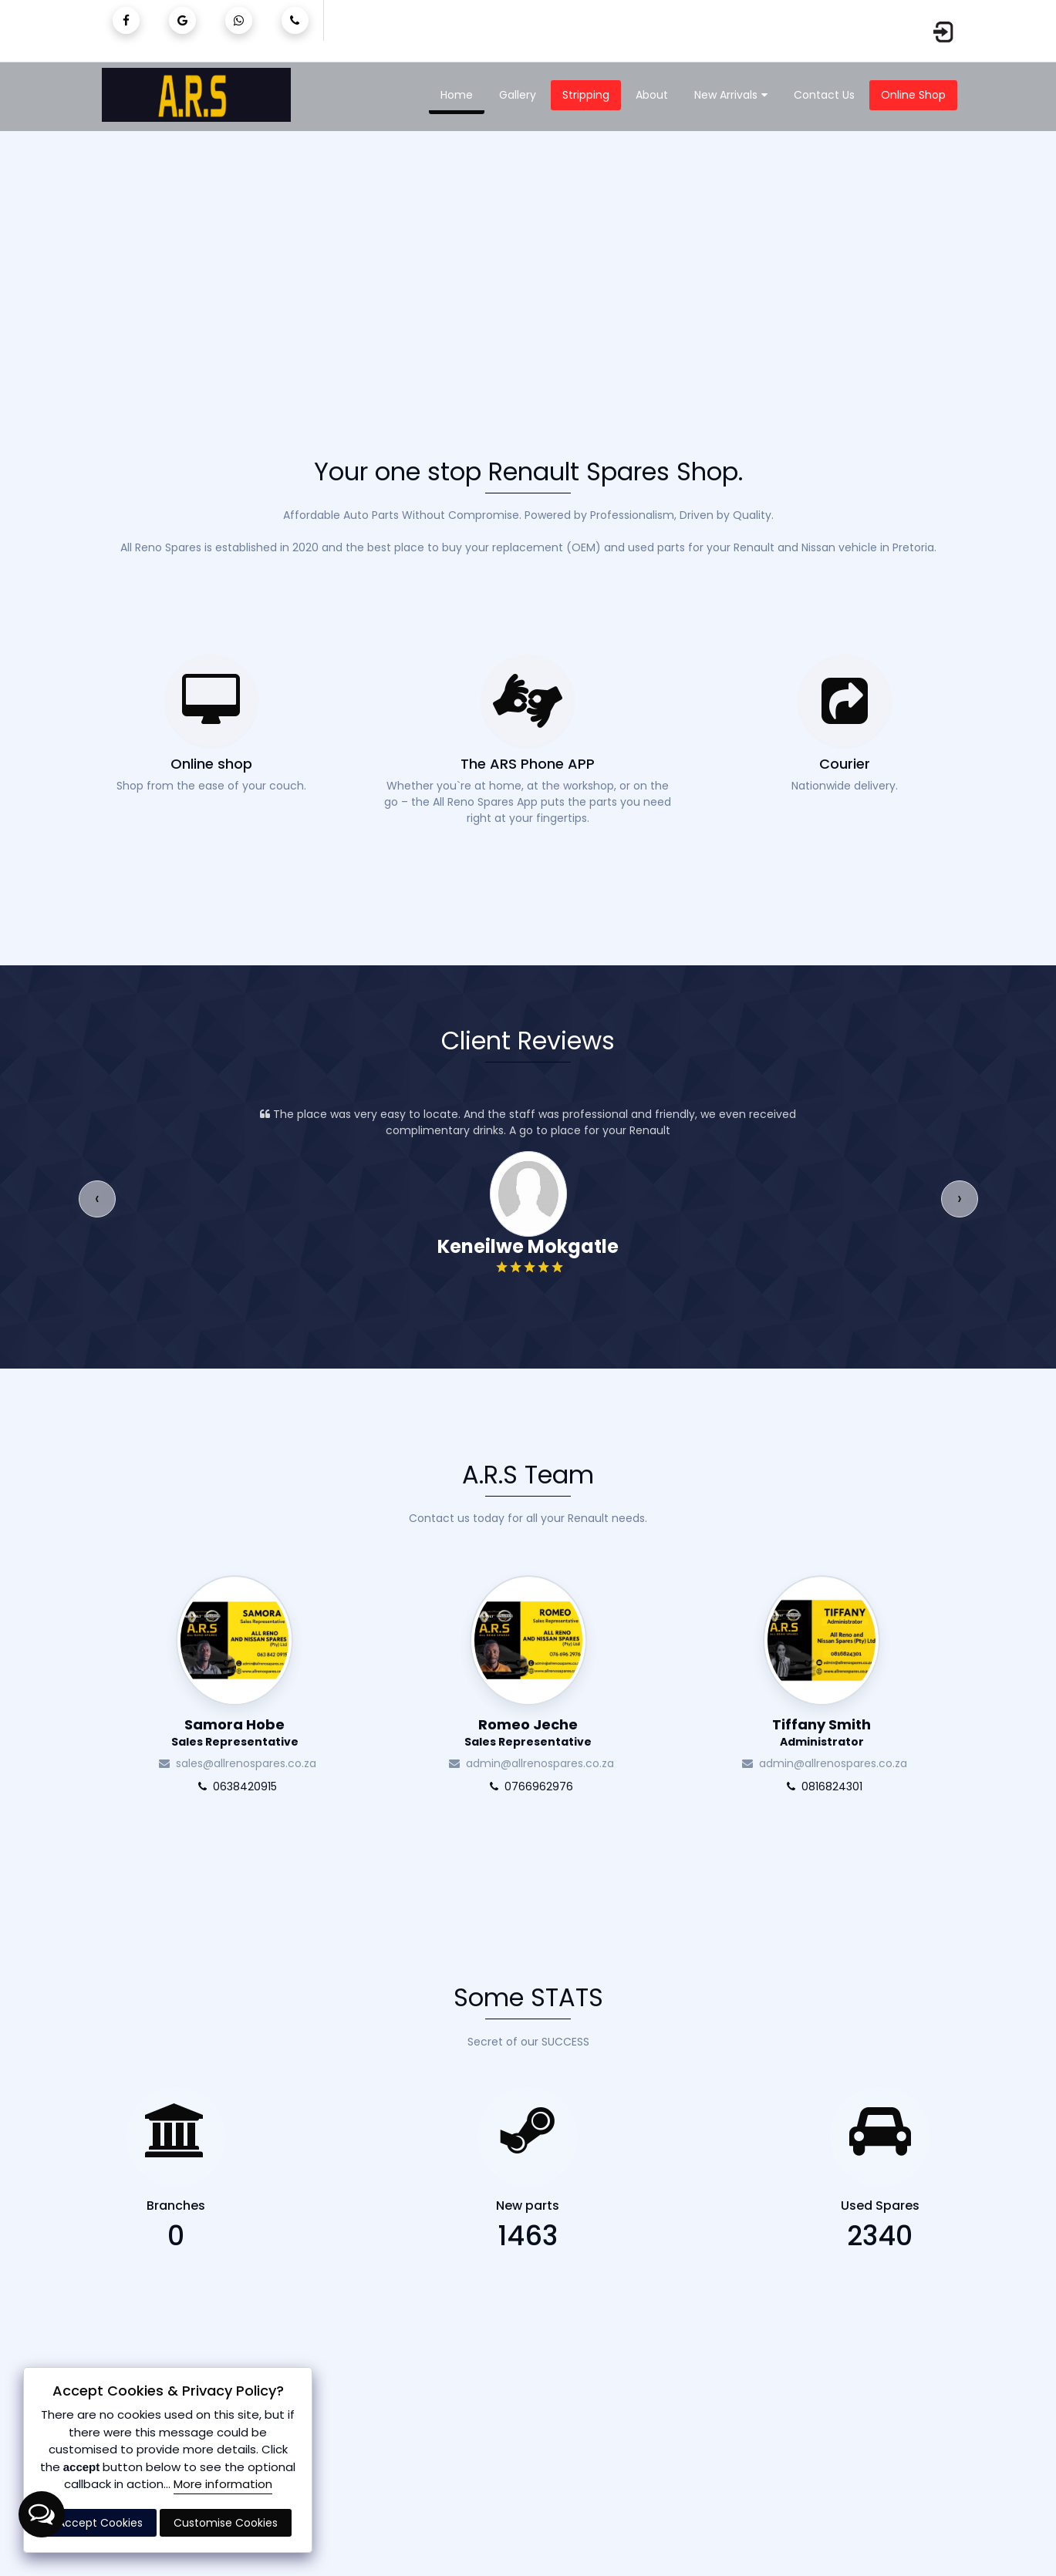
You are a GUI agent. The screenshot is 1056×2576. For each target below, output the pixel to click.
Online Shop (913, 95)
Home (456, 95)
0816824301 (821, 1786)
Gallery (517, 95)
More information (223, 2484)
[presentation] (97, 1198)
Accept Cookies (100, 2523)
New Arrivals (731, 95)
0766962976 (528, 1786)
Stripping (585, 95)
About (652, 95)
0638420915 (234, 1786)
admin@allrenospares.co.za (528, 1763)
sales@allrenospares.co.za (234, 1763)
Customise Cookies (226, 2523)
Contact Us (824, 95)
